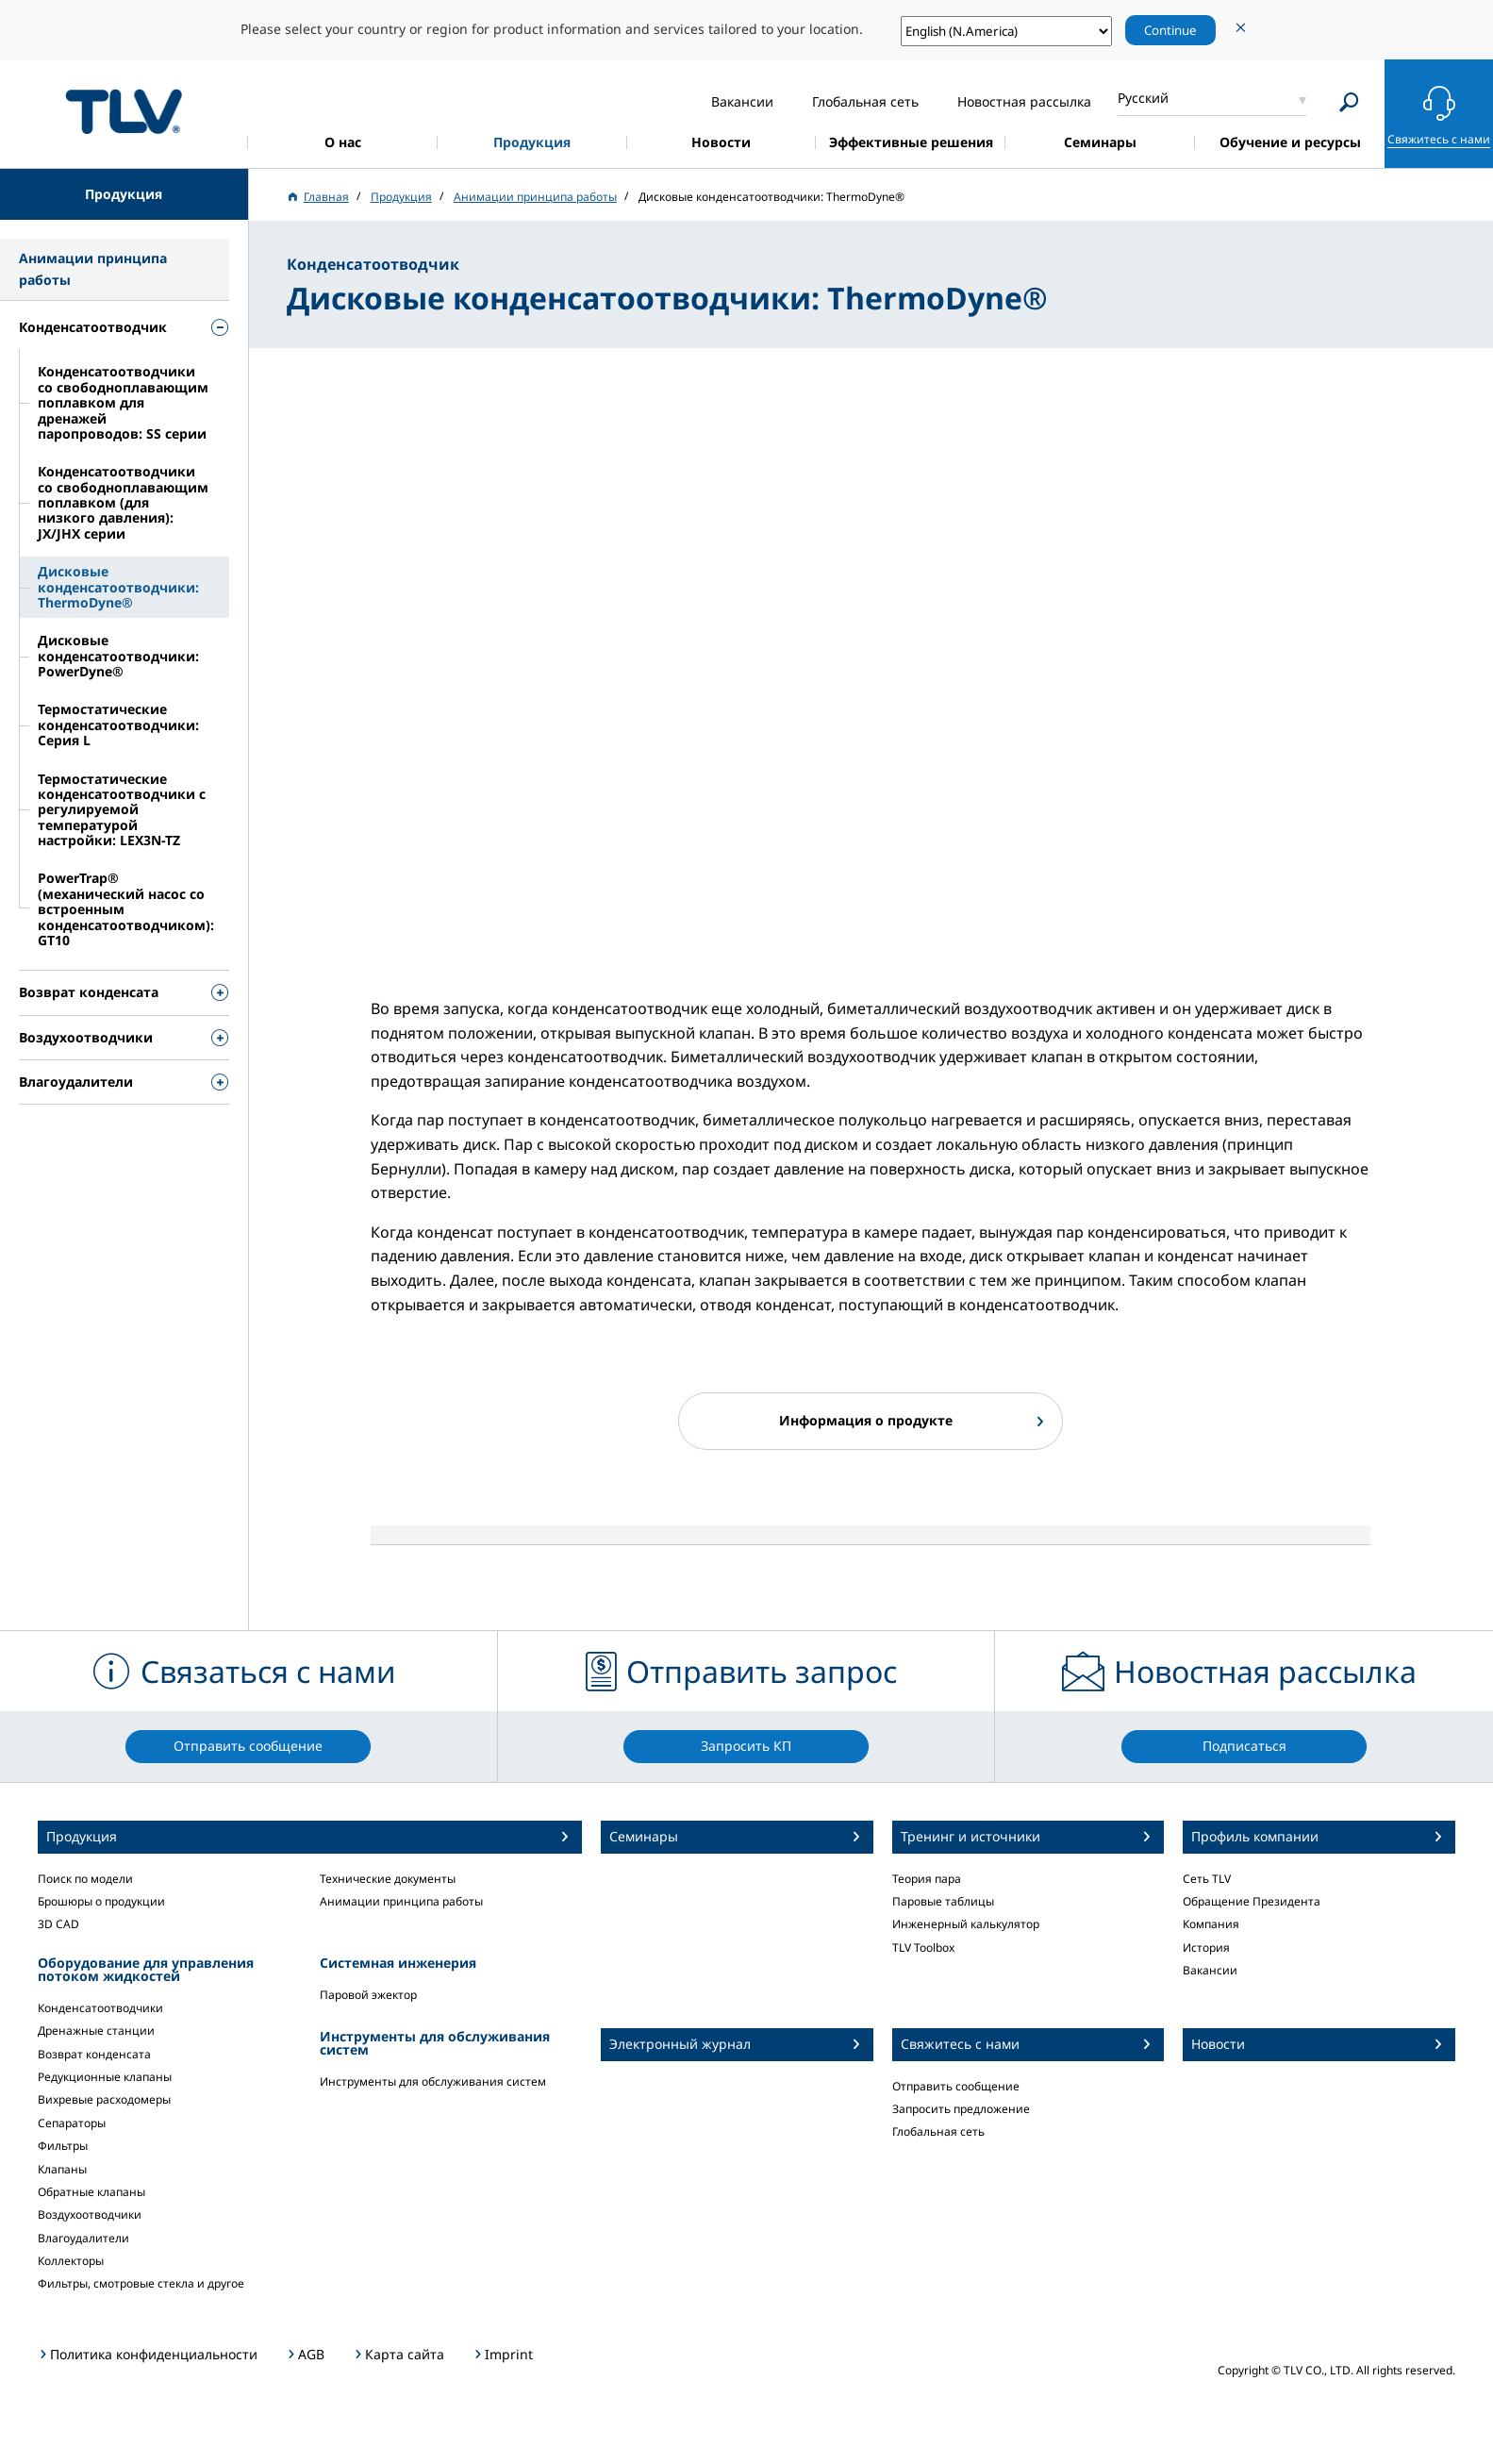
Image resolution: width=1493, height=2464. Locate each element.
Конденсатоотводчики (100, 2008)
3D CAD (58, 1924)
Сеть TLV (1207, 1879)
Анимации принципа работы (401, 1901)
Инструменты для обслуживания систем (433, 2081)
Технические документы (388, 1879)
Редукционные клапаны (105, 2077)
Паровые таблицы (943, 1901)
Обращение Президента (1251, 1901)
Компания (1211, 1924)
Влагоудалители (83, 2238)
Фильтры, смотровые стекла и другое (141, 2283)
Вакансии (1210, 1970)
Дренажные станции (96, 2031)
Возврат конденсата (94, 2054)
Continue (1170, 30)
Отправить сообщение (956, 2086)
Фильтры (63, 2146)
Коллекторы (71, 2261)
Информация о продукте (866, 1420)
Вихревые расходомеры (104, 2099)
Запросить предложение (961, 2109)
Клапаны (62, 2169)
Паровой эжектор (368, 1995)
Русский (1143, 98)
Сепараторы (72, 2123)
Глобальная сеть (938, 2131)
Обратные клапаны (91, 2192)
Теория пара (926, 1879)
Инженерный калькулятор (965, 1924)
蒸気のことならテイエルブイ (123, 111)
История (1206, 1948)
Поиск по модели (85, 1879)
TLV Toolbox (923, 1948)
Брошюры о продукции (101, 1901)
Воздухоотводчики (89, 2214)
